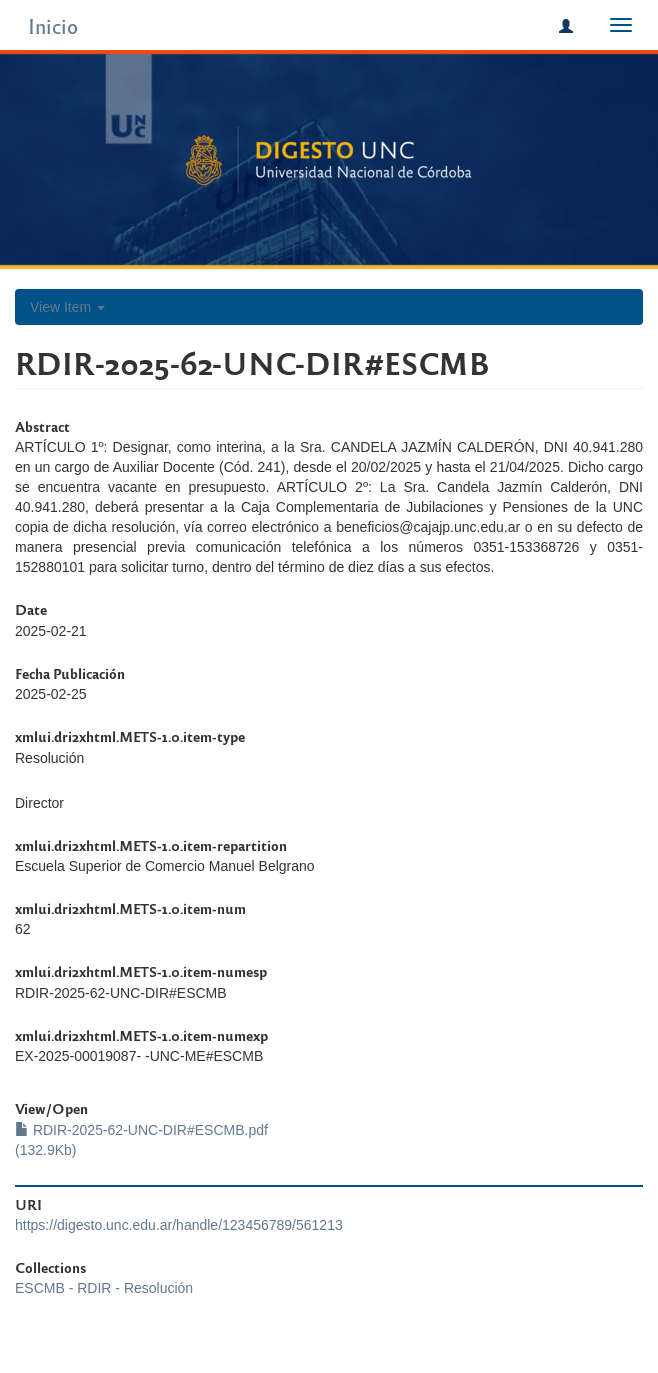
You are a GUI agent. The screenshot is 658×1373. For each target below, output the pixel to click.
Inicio (53, 25)
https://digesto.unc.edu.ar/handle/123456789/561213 (179, 1225)
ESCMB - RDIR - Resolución (104, 1288)
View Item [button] (67, 307)
